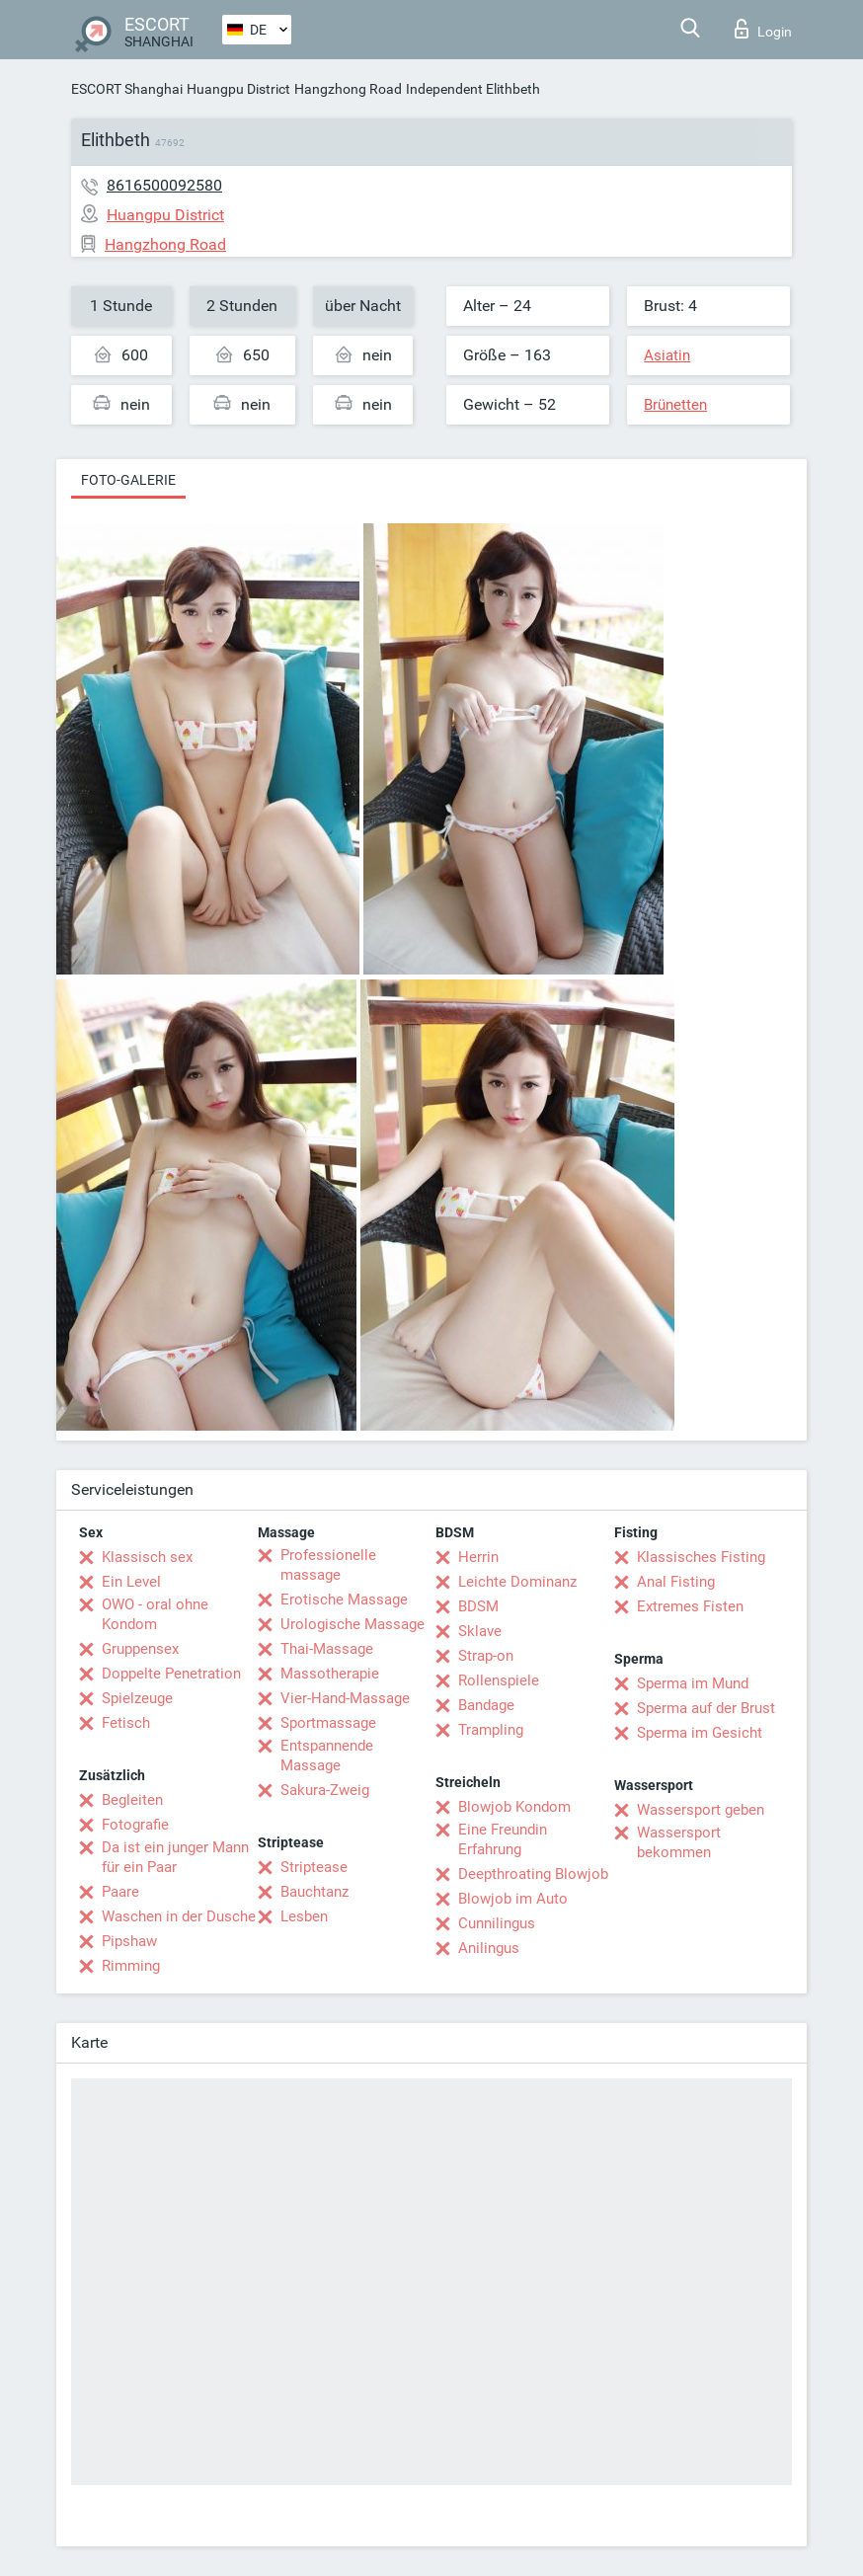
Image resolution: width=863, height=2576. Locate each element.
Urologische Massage (352, 1624)
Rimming (131, 1966)
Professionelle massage (328, 1565)
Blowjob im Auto (513, 1899)
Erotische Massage (344, 1599)
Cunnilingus (496, 1923)
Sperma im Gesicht (699, 1733)
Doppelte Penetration (171, 1673)
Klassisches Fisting (701, 1557)
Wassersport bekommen (679, 1842)
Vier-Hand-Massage (345, 1698)
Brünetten (675, 405)
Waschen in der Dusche (179, 1916)
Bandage (486, 1705)
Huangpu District (238, 89)
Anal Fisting (676, 1582)
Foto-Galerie (128, 480)
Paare (120, 1892)
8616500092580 (164, 185)
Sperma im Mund (692, 1683)
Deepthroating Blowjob (533, 1874)
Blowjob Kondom (514, 1807)
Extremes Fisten (690, 1606)
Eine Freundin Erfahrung (502, 1839)
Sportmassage (328, 1723)
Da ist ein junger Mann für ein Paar (175, 1857)
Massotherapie (329, 1673)
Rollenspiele (498, 1680)
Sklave (480, 1631)
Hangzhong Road (348, 89)
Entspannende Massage (326, 1755)
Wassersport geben (700, 1810)
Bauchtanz (314, 1892)
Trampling (490, 1730)
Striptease (314, 1867)
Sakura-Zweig (324, 1790)
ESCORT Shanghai (127, 89)
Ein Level (131, 1582)
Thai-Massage (326, 1649)
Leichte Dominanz (517, 1582)
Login (763, 28)
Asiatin (667, 355)
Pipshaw (129, 1941)
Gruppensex (140, 1649)
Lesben (304, 1916)
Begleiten (132, 1800)
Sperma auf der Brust (706, 1708)
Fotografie (135, 1825)
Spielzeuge (137, 1698)
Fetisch (126, 1723)
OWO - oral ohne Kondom (155, 1614)
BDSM (478, 1606)
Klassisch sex (147, 1557)
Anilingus (488, 1948)
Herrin (478, 1557)
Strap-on (485, 1656)
